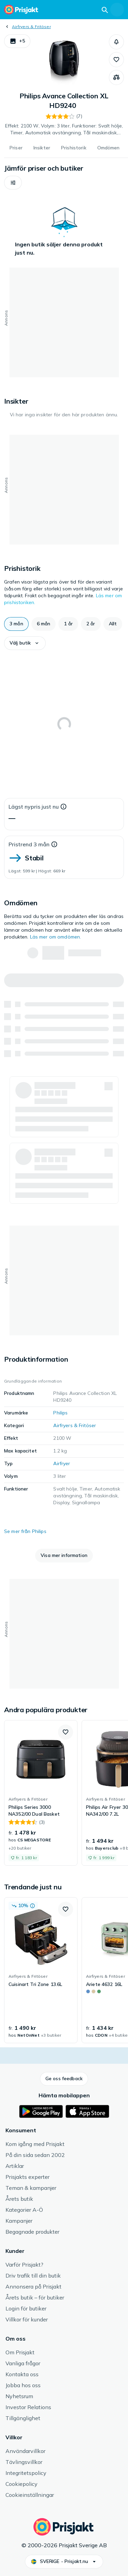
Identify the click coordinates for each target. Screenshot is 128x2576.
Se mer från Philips (25, 1531)
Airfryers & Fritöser (31, 26)
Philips (60, 1413)
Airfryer (61, 1463)
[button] (17, 41)
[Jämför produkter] (116, 77)
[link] (40, 1793)
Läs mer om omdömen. (55, 937)
